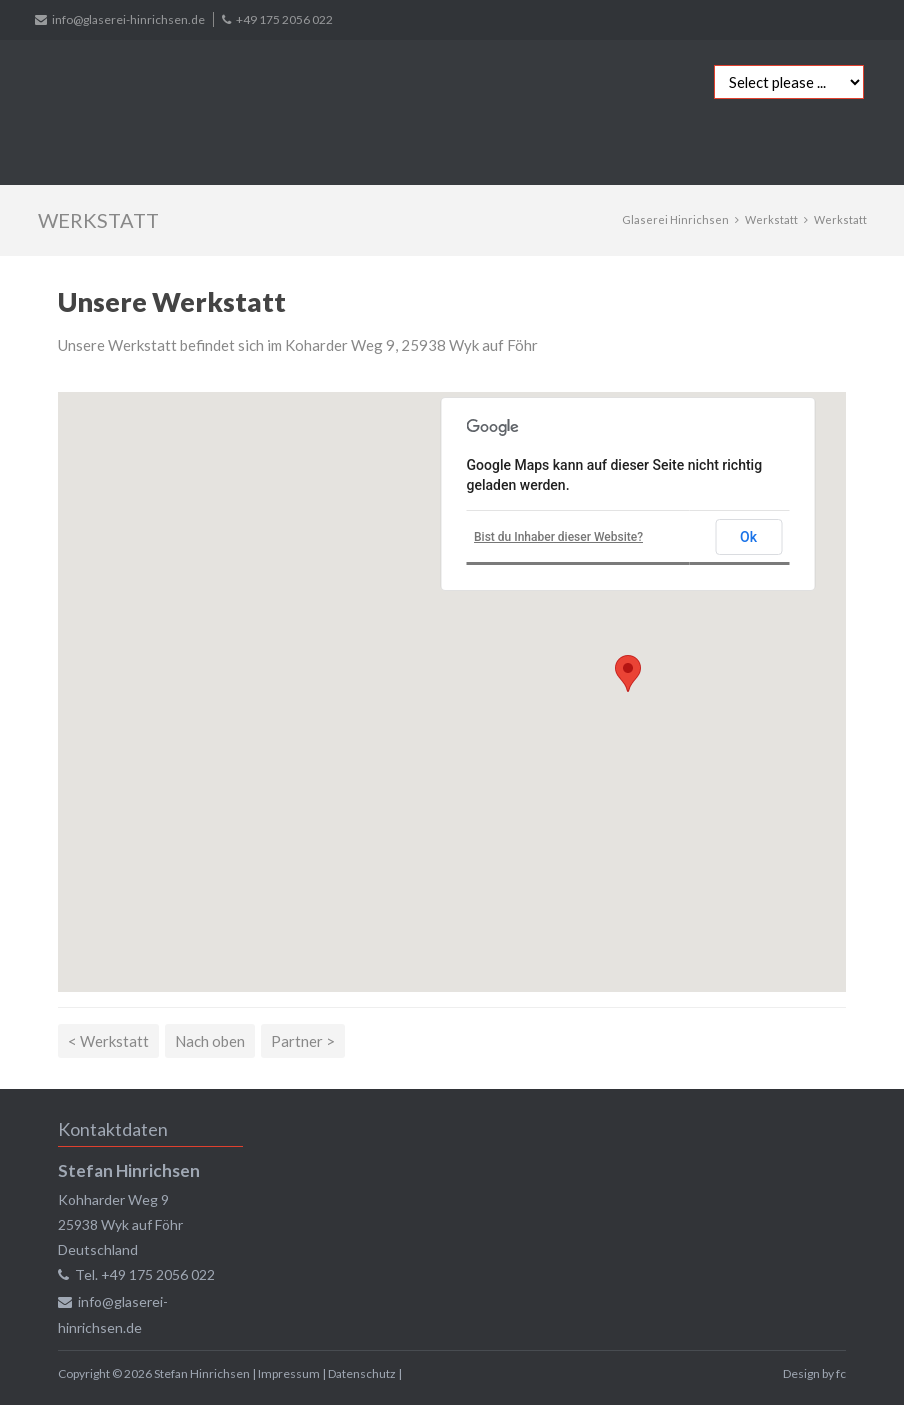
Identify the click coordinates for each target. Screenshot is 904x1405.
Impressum (289, 1373)
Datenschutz (362, 1373)
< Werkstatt (108, 1041)
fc (841, 1373)
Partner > (303, 1041)
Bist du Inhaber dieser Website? (558, 537)
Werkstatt (771, 219)
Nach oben (210, 1041)
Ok (748, 537)
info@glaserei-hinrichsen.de (128, 19)
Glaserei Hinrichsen (675, 219)
